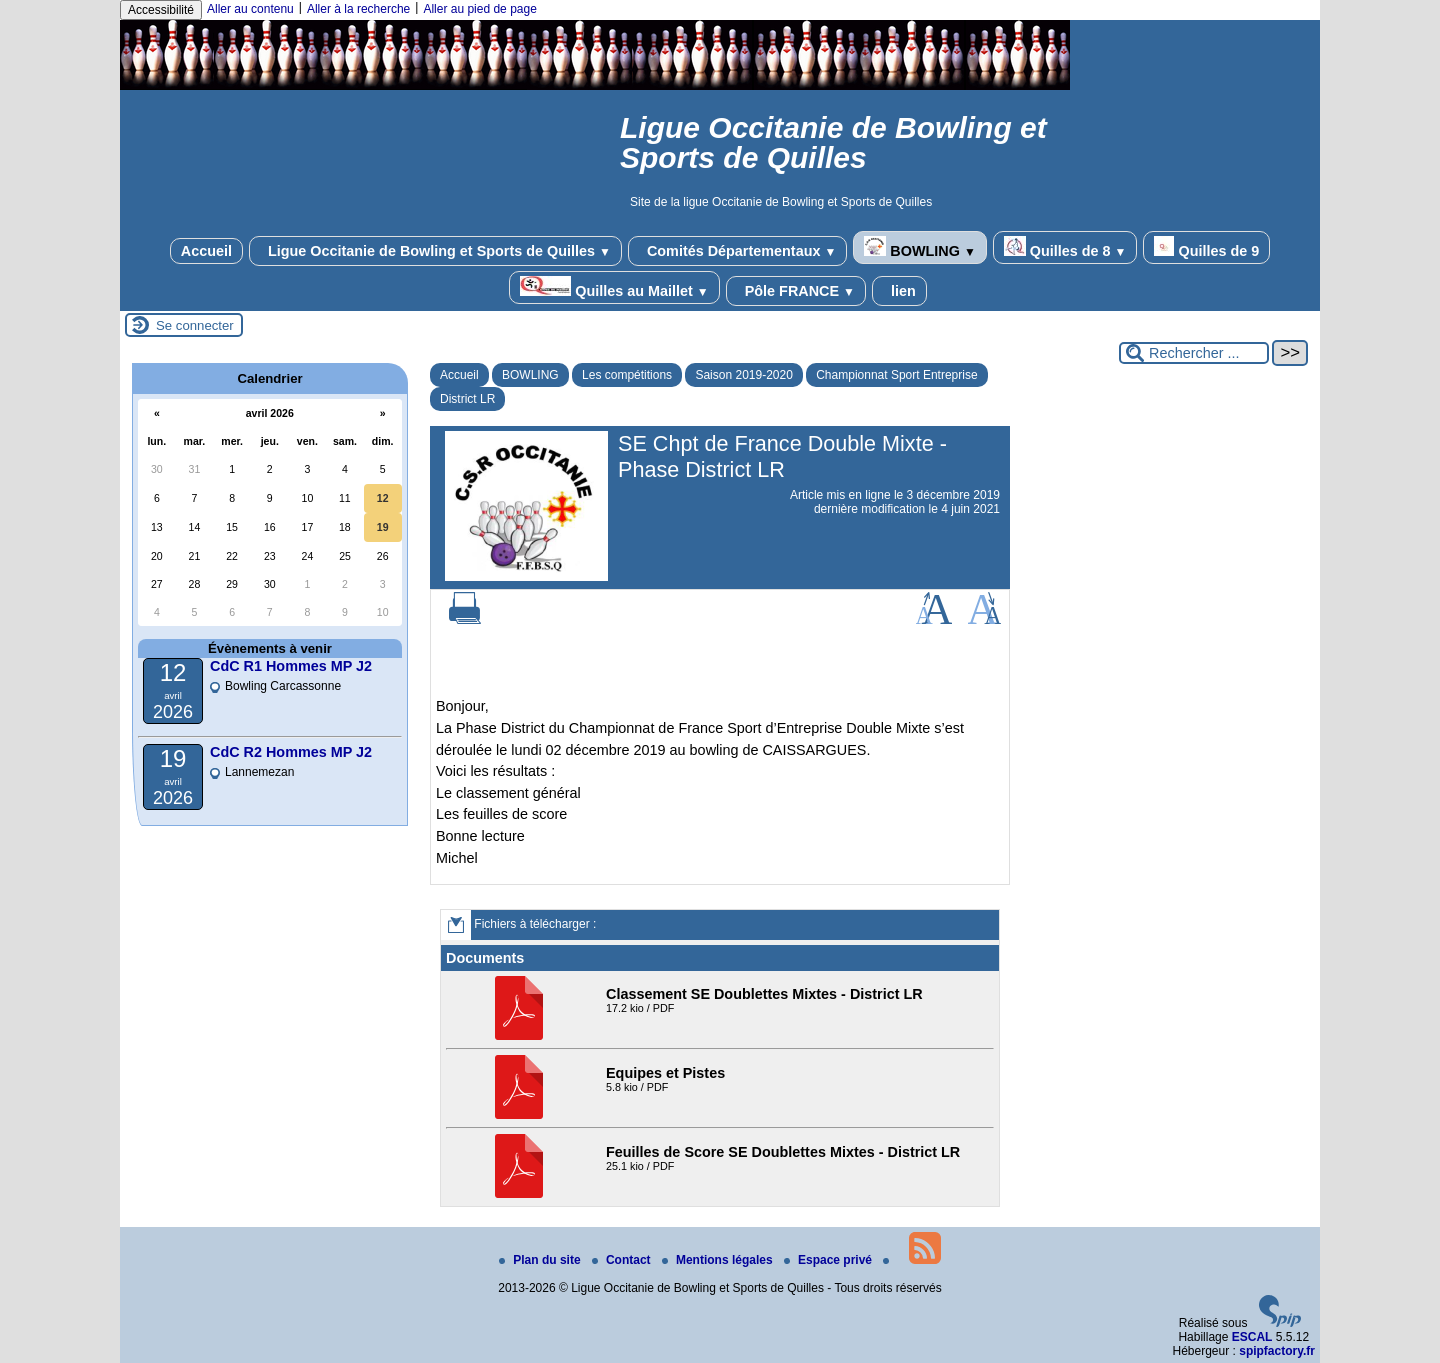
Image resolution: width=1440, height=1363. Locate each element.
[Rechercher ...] (1194, 353)
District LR (467, 399)
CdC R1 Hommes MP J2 (291, 666)
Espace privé (829, 1260)
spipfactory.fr (1277, 1351)
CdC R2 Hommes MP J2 (291, 752)
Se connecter (195, 325)
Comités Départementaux (737, 251)
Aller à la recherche (358, 9)
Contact (623, 1260)
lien (899, 291)
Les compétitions (627, 375)
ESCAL (1252, 1337)
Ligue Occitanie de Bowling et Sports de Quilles (435, 251)
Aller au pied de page (479, 9)
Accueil (206, 251)
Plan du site (541, 1260)
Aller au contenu (250, 9)
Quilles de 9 (1206, 247)
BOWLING (919, 247)
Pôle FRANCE (796, 291)
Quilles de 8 (1065, 247)
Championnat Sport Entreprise (896, 375)
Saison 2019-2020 (743, 375)
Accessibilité (161, 10)
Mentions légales (719, 1260)
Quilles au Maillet (614, 287)
